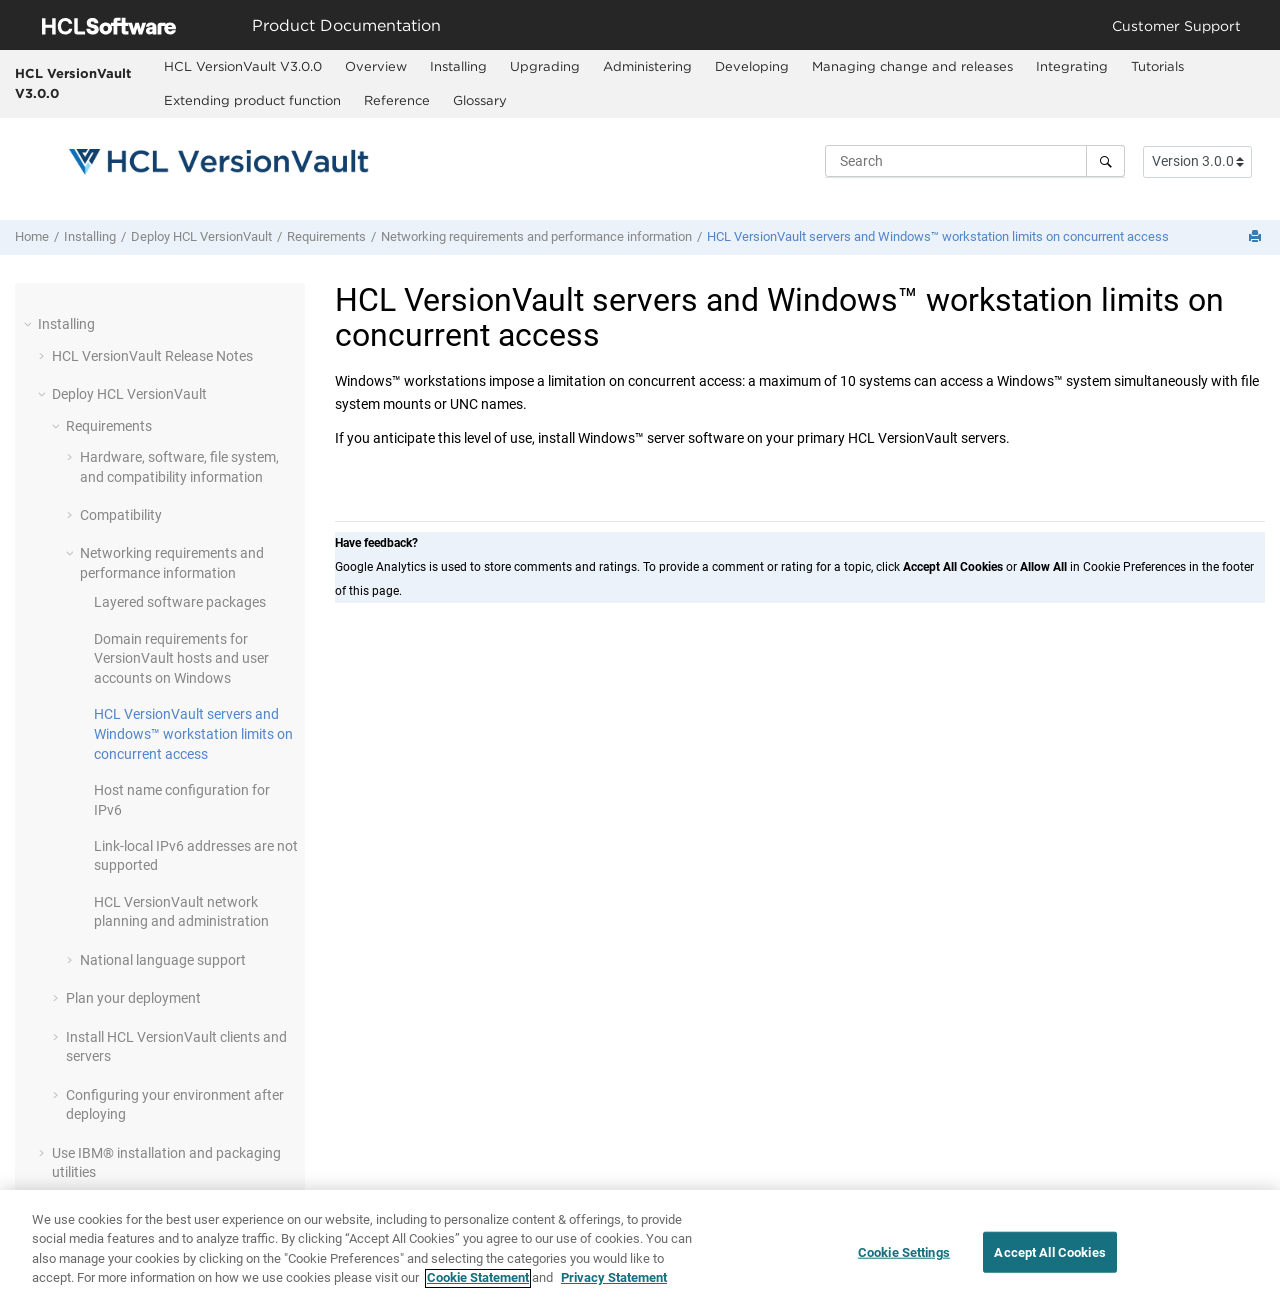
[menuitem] (242, 67)
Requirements (326, 236)
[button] (30, 324)
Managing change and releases (912, 66)
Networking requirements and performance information (536, 236)
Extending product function (252, 100)
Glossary (480, 100)
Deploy (201, 236)
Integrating (1072, 66)
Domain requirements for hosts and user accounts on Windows (181, 658)
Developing (752, 66)
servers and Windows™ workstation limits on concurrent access (938, 236)
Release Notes (152, 356)
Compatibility (121, 515)
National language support (163, 960)
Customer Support (1176, 25)
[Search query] (975, 161)
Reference (397, 100)
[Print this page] (1257, 237)
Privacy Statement (614, 1285)
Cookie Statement (478, 1285)
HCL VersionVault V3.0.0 (73, 83)
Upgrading (545, 66)
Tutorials (1157, 66)
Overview (376, 66)
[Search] (1105, 161)
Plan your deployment (133, 998)
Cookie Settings (904, 1258)
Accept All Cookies (1049, 1258)
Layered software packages (180, 602)
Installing (458, 66)
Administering (647, 66)
